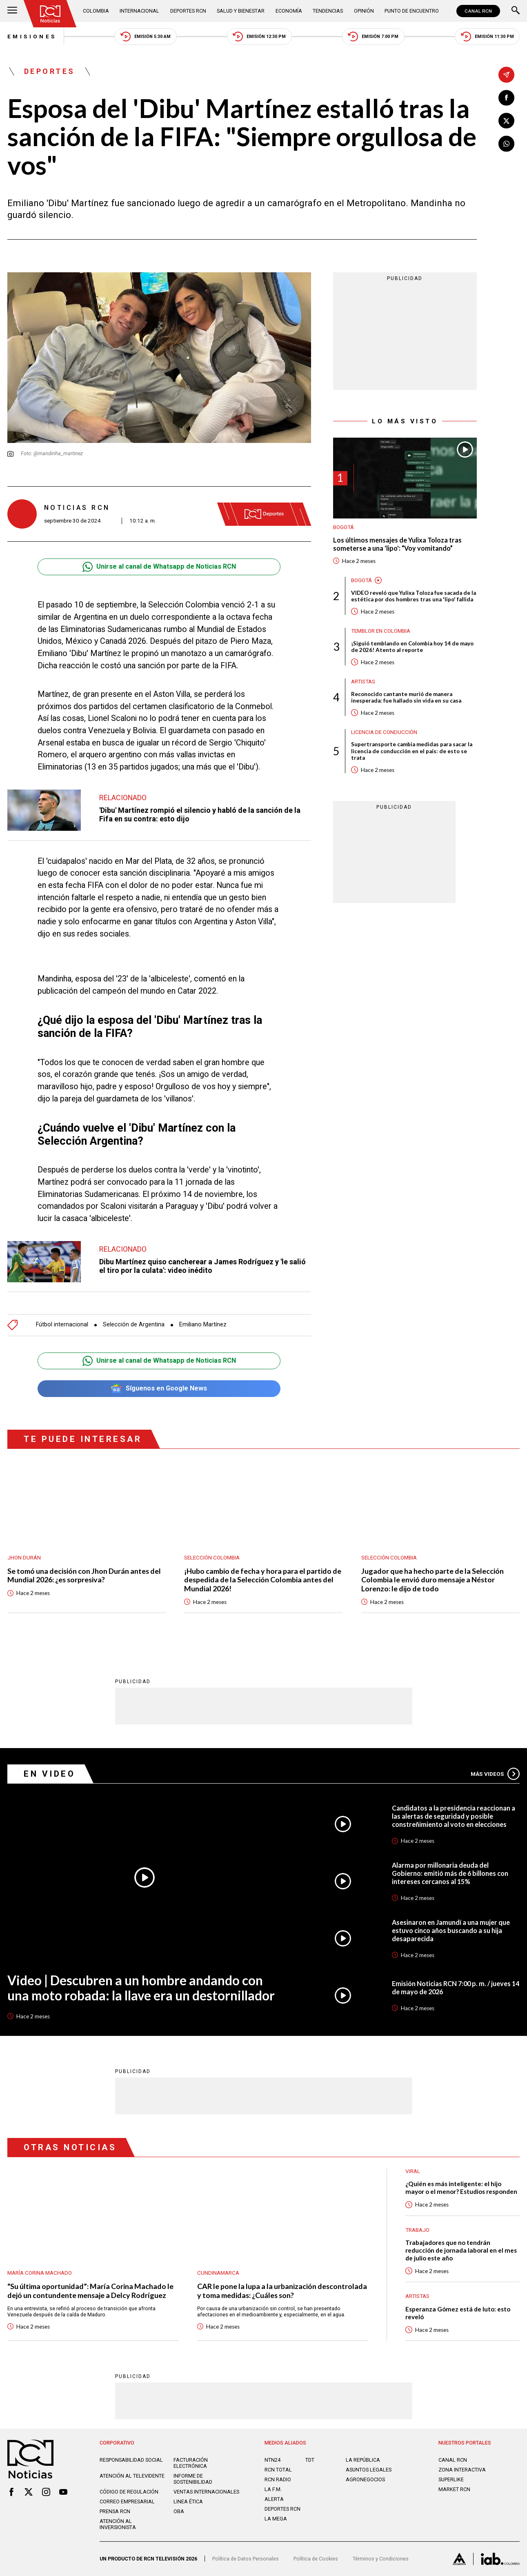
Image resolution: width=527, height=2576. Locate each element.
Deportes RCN (188, 11)
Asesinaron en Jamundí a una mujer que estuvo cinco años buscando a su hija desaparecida (451, 1930)
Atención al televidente (132, 2476)
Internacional (140, 11)
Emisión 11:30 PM (487, 36)
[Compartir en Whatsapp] (506, 143)
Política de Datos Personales (245, 2559)
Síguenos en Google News (159, 1388)
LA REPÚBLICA (363, 2460)
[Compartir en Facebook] (506, 97)
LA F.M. (273, 2489)
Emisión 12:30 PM (259, 36)
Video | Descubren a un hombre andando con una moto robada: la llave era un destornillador (141, 1988)
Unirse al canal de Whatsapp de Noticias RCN (159, 567)
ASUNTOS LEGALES (368, 2470)
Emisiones (32, 36)
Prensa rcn (115, 2511)
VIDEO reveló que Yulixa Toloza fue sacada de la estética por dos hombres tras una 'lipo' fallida (413, 596)
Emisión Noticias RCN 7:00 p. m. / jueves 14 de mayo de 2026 (455, 1987)
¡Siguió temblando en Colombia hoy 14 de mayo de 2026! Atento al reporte (412, 646)
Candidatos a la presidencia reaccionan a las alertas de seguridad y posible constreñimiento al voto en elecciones (453, 1816)
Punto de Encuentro (412, 11)
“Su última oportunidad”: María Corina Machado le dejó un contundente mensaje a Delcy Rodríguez (90, 2291)
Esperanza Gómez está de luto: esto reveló (457, 2312)
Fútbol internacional (62, 1324)
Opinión (364, 11)
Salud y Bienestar (241, 11)
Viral (412, 2171)
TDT (309, 2460)
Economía (289, 11)
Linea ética (188, 2501)
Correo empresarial (127, 2501)
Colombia (96, 11)
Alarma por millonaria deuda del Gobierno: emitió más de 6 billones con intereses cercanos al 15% (450, 1873)
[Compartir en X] (506, 121)
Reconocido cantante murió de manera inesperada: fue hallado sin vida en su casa (406, 697)
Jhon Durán (24, 1558)
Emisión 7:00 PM (373, 36)
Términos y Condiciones (381, 2559)
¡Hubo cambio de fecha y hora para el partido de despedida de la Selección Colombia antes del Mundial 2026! (262, 1580)
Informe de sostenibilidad (192, 2479)
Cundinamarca (218, 2273)
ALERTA (274, 2499)
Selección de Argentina (134, 1324)
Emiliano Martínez (203, 1324)
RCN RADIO (278, 2479)
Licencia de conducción (384, 732)
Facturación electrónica (190, 2463)
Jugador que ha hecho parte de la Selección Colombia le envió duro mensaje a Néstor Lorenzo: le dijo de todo (432, 1580)
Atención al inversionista (118, 2524)
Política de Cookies (316, 2559)
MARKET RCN (454, 2489)
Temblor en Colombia (380, 631)
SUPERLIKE (451, 2479)
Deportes (49, 71)
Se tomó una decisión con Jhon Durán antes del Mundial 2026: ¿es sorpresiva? (84, 1575)
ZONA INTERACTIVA (462, 2470)
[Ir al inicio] (50, 13)
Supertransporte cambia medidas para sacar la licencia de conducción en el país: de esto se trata (411, 751)
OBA (178, 2511)
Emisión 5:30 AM (145, 36)
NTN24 (272, 2460)
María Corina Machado (39, 2273)
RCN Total (278, 2470)
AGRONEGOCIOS (365, 2479)
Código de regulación (129, 2492)
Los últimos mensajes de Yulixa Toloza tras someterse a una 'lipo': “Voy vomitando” (397, 544)
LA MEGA (276, 2519)
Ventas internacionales (206, 2492)
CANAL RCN (478, 11)
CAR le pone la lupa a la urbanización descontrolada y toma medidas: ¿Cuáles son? (282, 2291)
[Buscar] (515, 11)
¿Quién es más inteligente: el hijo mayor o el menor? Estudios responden (461, 2188)
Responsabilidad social (131, 2460)
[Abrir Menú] (12, 11)
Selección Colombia (212, 1558)
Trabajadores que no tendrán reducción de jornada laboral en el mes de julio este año (461, 2250)
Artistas (363, 681)
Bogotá (343, 527)
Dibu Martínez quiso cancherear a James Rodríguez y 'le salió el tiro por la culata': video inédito (202, 1266)
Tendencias (328, 11)
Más (495, 1774)
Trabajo (417, 2230)
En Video (49, 1774)
